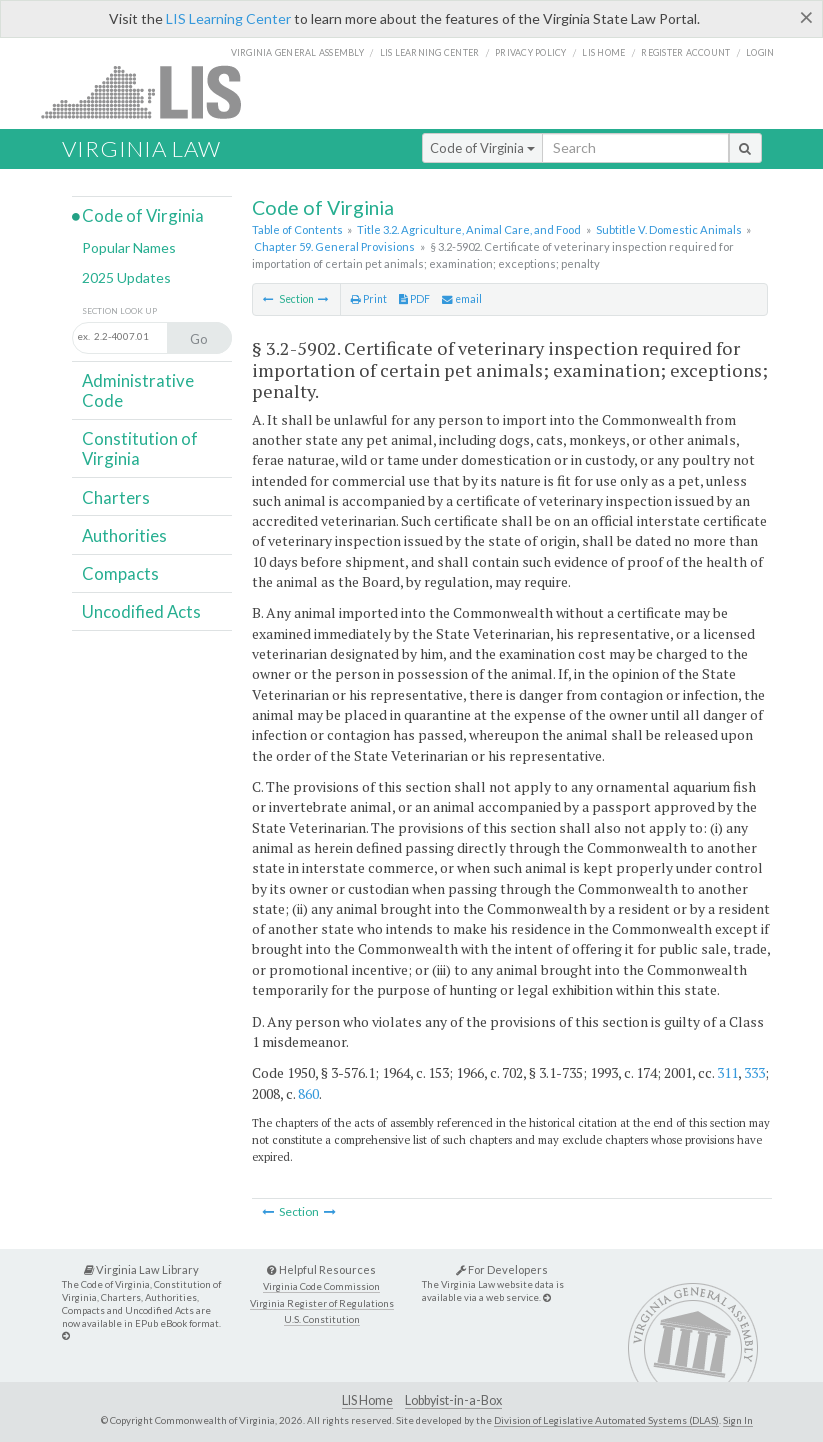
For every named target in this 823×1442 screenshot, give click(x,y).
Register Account (685, 52)
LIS (152, 91)
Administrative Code (138, 390)
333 (754, 1072)
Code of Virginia (482, 148)
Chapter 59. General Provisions (334, 246)
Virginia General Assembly (297, 52)
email (462, 299)
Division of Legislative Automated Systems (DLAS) (606, 1420)
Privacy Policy (531, 52)
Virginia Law (141, 148)
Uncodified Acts (141, 611)
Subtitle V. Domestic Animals (669, 229)
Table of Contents (297, 229)
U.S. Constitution (322, 1319)
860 (308, 1093)
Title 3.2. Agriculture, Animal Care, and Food (469, 229)
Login (760, 52)
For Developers (502, 1269)
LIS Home (367, 1400)
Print (369, 299)
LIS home (603, 52)
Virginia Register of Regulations (322, 1303)
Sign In (738, 1420)
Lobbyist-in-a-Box (453, 1400)
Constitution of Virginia (140, 448)
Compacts (120, 573)
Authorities (124, 535)
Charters (116, 497)
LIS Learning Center (228, 18)
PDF (414, 299)
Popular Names (129, 247)
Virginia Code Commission (321, 1286)
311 (727, 1072)
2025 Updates (126, 277)
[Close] (806, 17)
